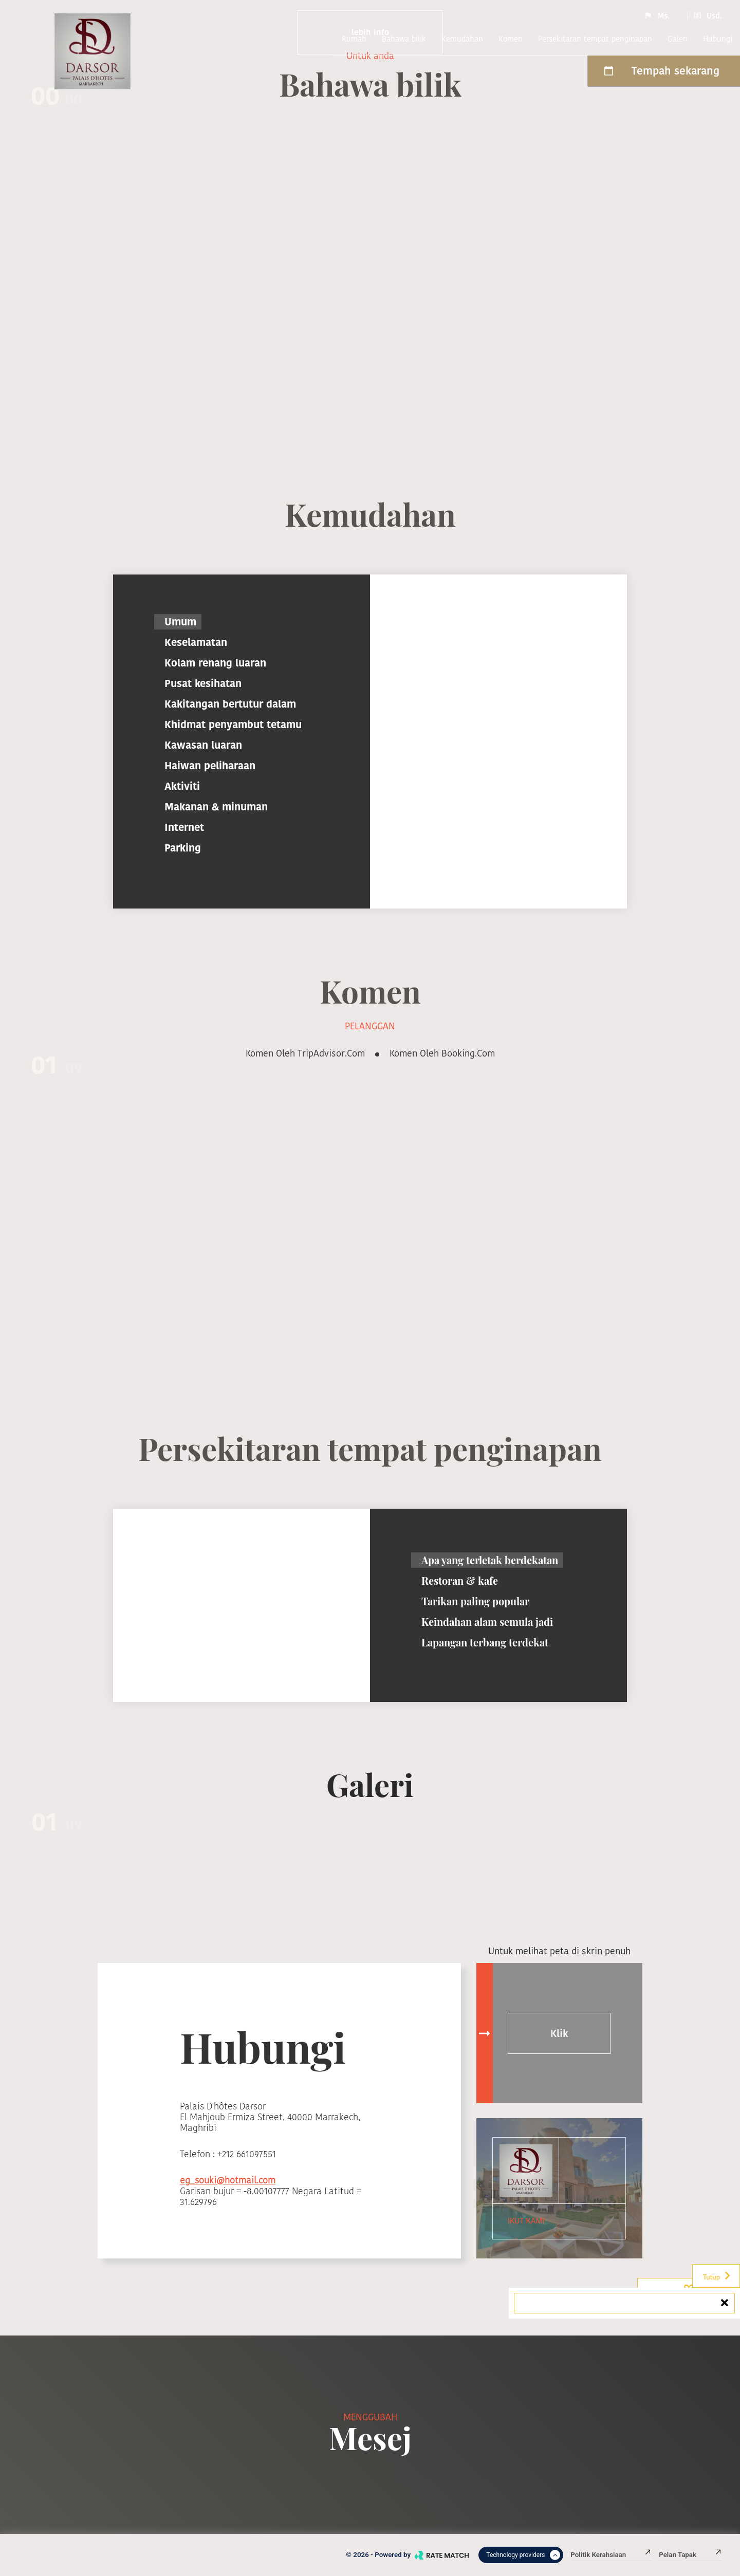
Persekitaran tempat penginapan (595, 38)
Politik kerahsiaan (611, 2555)
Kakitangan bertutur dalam (230, 704)
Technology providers (523, 2555)
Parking (182, 848)
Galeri (678, 38)
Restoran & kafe (459, 1580)
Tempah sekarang (661, 70)
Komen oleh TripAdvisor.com (305, 1053)
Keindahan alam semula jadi (487, 1621)
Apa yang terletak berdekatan (489, 1560)
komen (510, 38)
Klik (559, 2033)
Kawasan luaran (203, 745)
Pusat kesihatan (203, 683)
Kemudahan (462, 38)
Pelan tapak (690, 2555)
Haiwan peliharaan (209, 765)
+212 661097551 (246, 2153)
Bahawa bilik (404, 38)
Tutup (717, 2276)
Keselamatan (195, 642)
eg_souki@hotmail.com (227, 2180)
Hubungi (717, 38)
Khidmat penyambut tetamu (233, 724)
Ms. (657, 15)
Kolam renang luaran (215, 663)
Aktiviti (182, 786)
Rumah (354, 38)
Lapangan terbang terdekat (484, 1642)
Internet (184, 827)
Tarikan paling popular (475, 1601)
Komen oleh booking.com (442, 1053)
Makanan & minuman (216, 807)
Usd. (707, 15)
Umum (180, 622)
